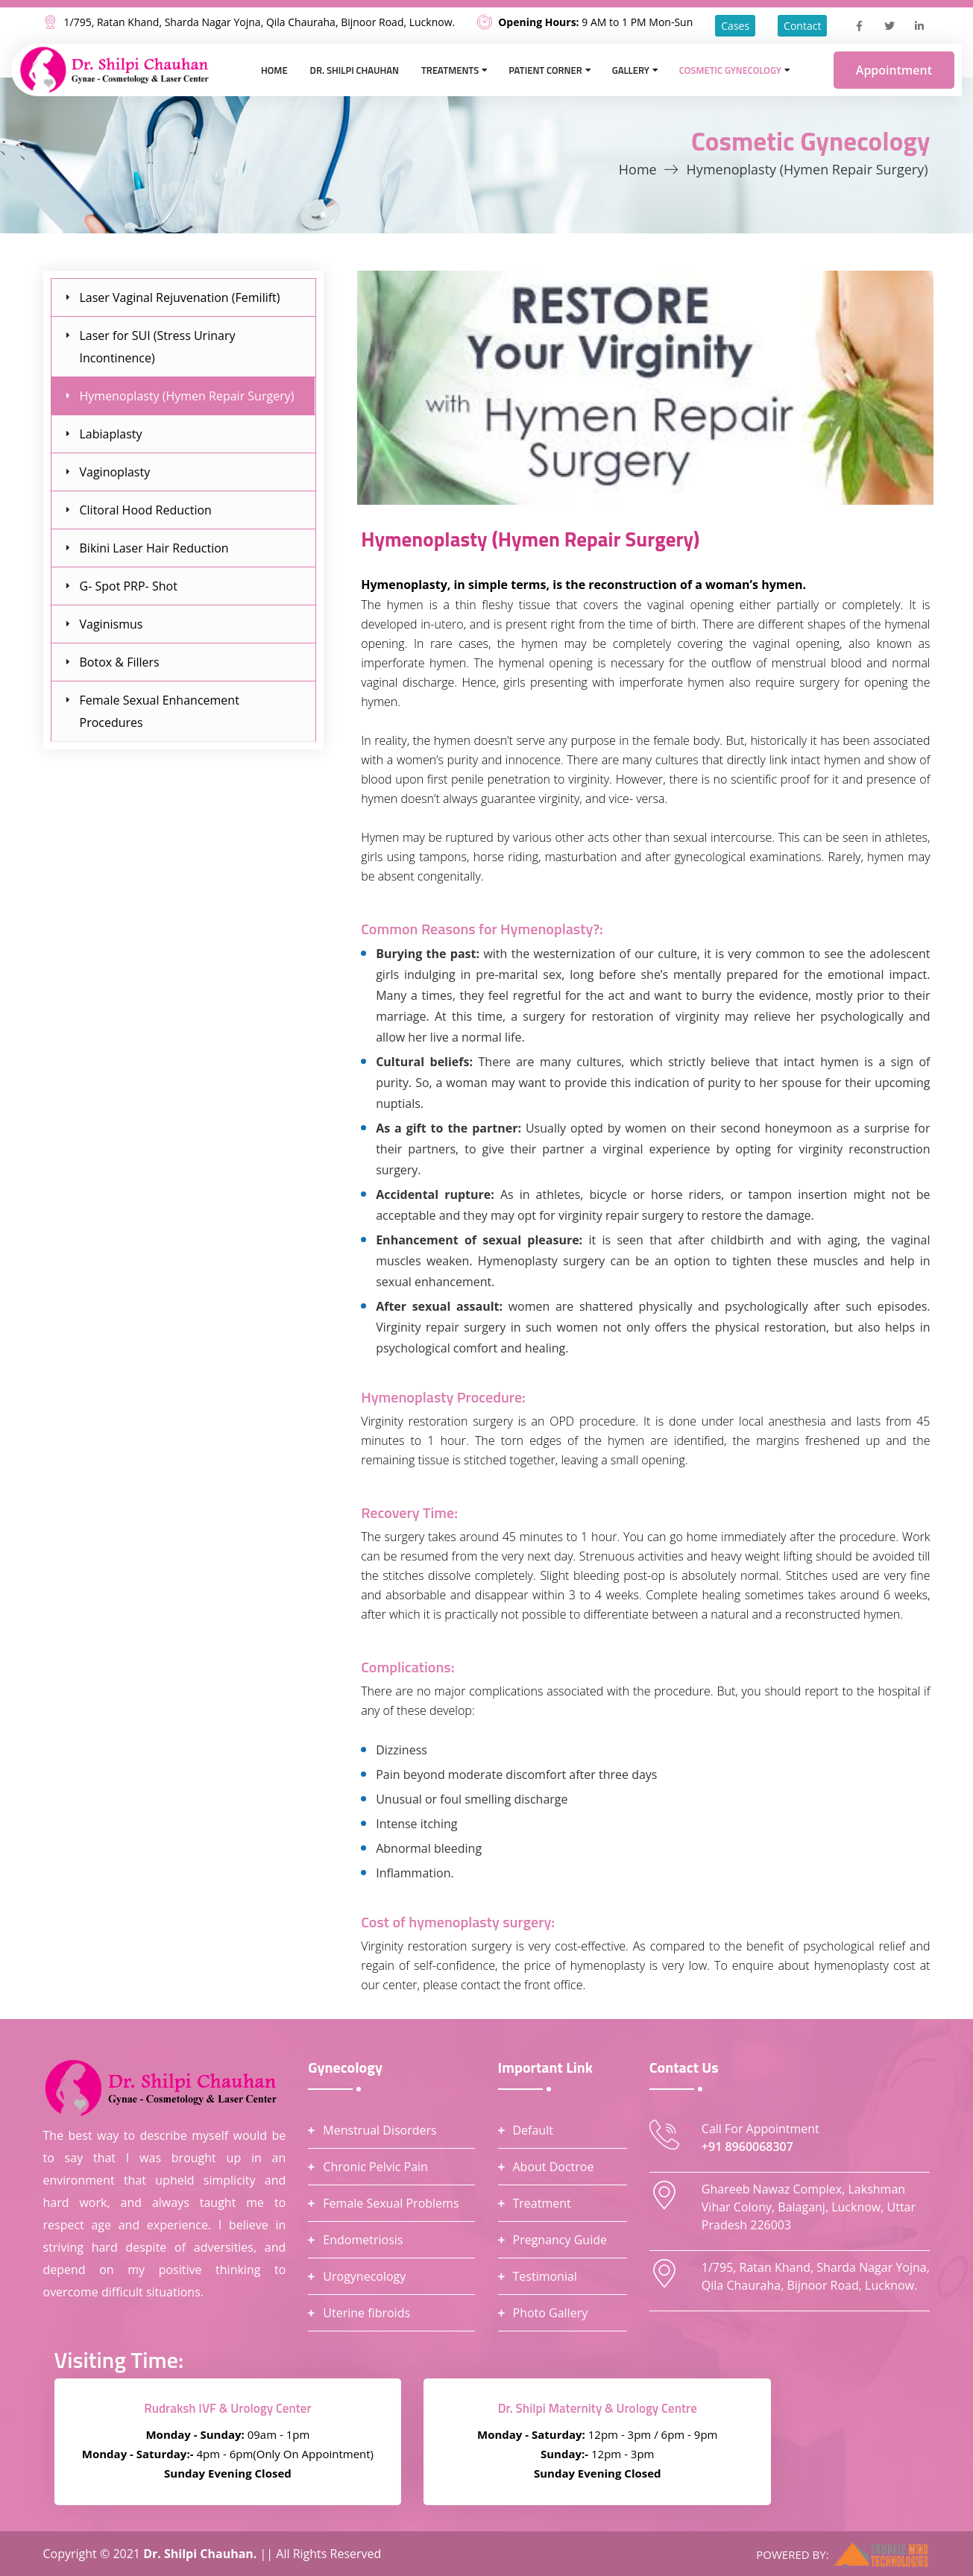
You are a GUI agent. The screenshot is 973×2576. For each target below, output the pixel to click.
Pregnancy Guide (560, 2240)
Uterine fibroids (366, 2313)
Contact (802, 26)
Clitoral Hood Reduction (146, 510)
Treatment (542, 2203)
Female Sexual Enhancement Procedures (159, 711)
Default (533, 2130)
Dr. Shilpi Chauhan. (201, 2553)
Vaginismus (111, 624)
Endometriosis (363, 2240)
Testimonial (545, 2276)
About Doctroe (553, 2166)
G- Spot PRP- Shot (128, 586)
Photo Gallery (550, 2313)
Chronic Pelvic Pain (375, 2166)
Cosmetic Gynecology (730, 70)
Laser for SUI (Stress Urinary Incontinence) (158, 346)
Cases (735, 26)
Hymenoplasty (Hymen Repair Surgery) (187, 396)
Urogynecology (364, 2276)
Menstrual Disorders (379, 2130)
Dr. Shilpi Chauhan (354, 70)
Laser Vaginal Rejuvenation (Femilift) (180, 297)
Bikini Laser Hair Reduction (154, 548)
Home (274, 70)
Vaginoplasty (115, 472)
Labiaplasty (111, 434)
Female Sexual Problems (391, 2203)
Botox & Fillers (120, 662)
